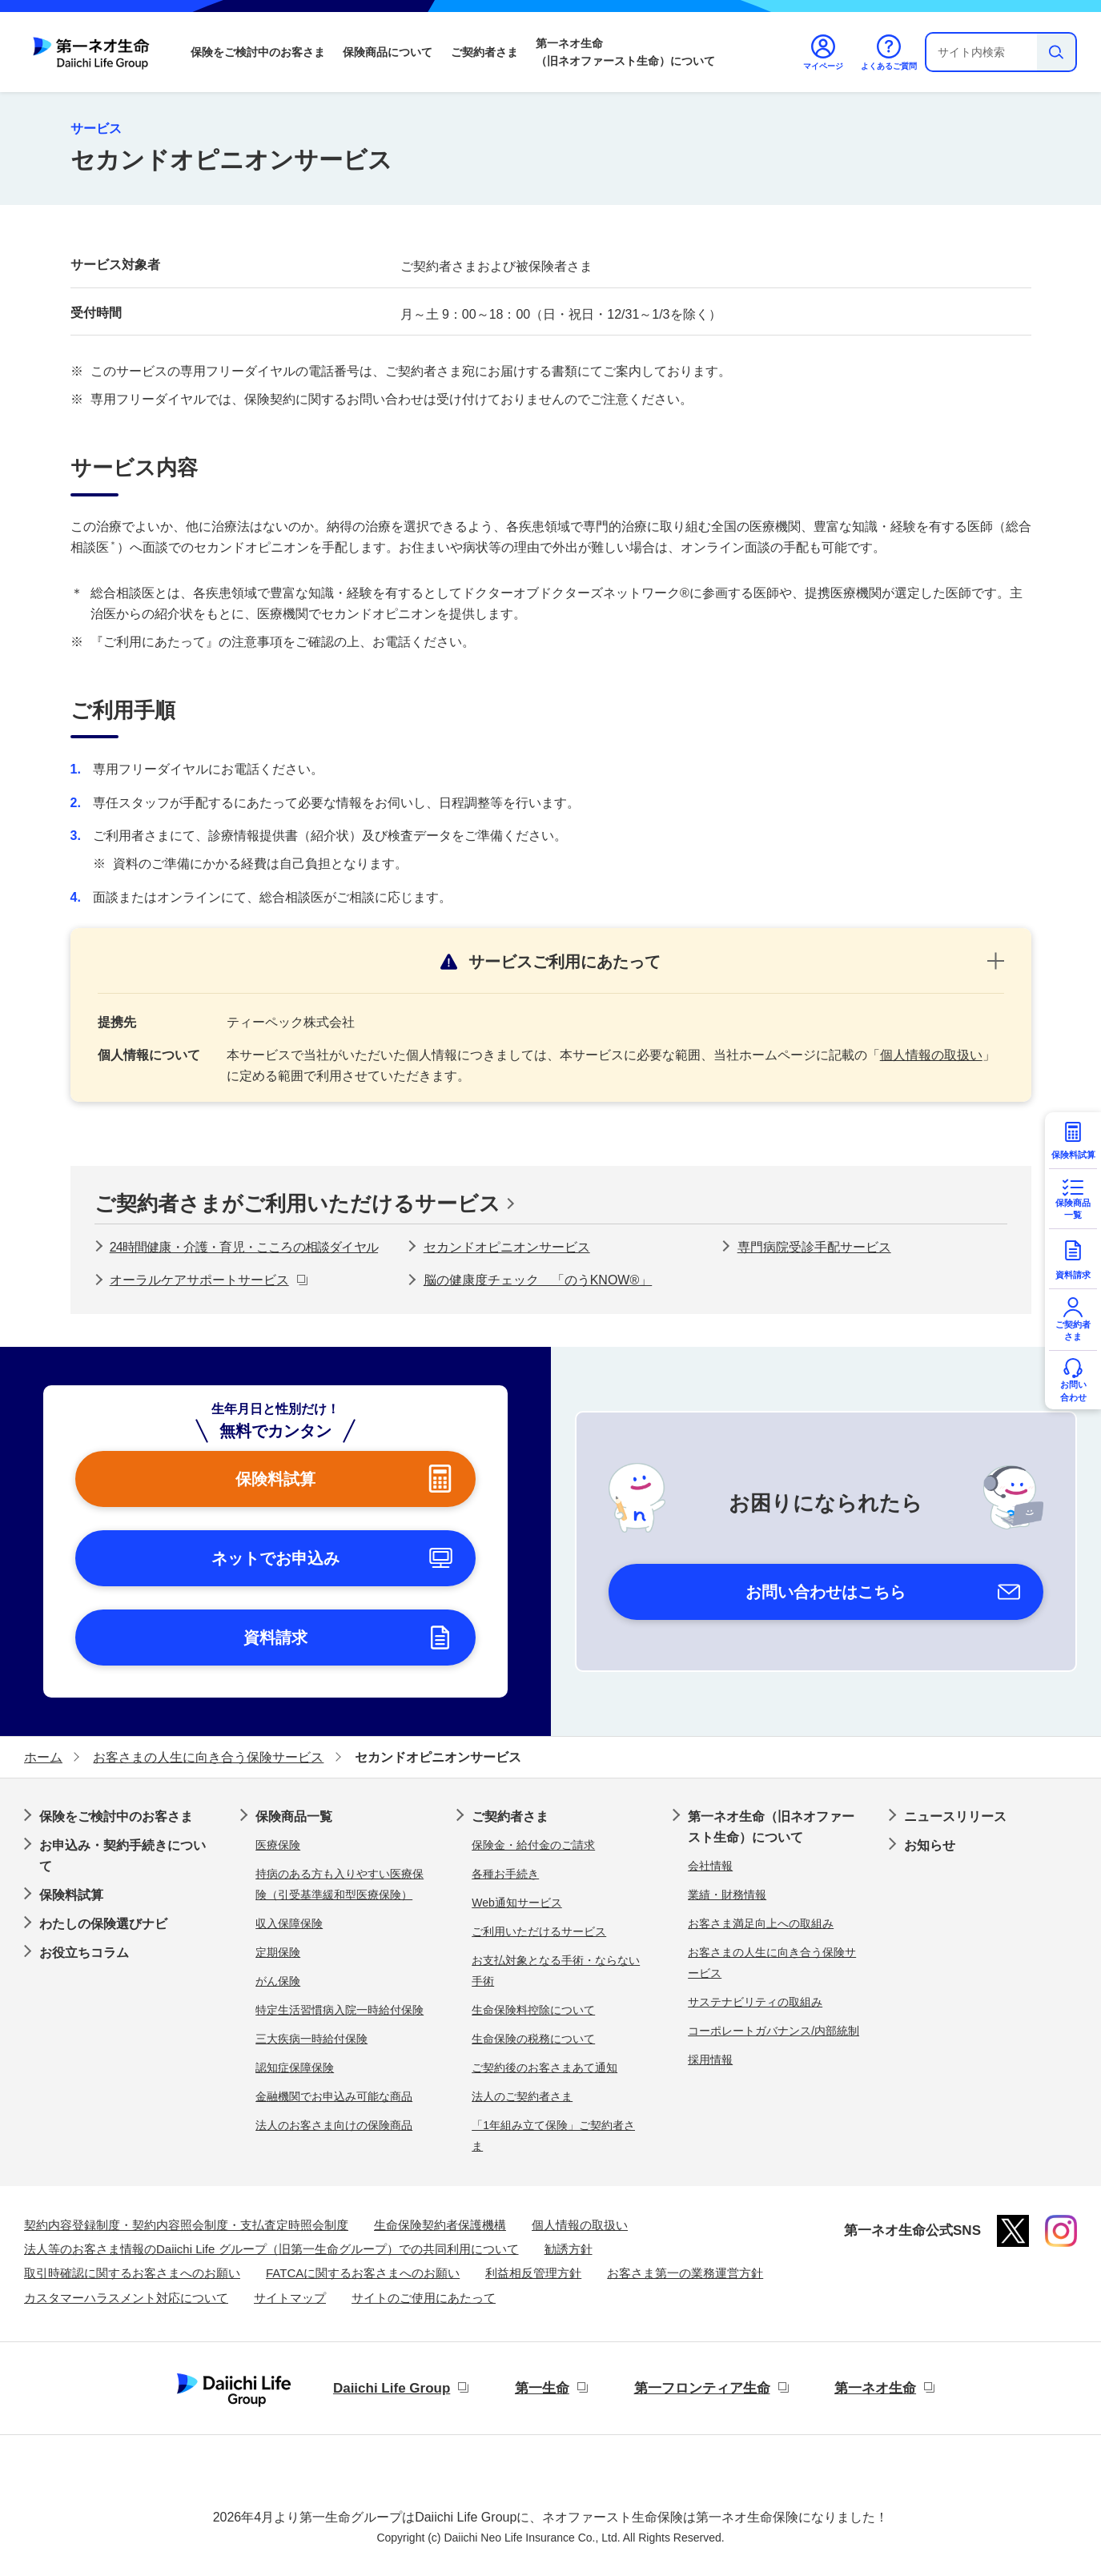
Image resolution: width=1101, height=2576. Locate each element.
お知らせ (929, 1845)
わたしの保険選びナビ (103, 1924)
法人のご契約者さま (522, 2096)
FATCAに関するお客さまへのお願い (363, 2273)
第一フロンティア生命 (702, 2388)
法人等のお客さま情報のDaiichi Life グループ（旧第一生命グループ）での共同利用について (271, 2249)
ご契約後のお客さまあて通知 (544, 2067)
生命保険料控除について (533, 2009)
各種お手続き (505, 1873)
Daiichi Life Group (391, 2388)
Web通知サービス (517, 1902)
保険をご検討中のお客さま (258, 52)
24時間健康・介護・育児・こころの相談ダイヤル (244, 1247)
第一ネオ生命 (875, 2388)
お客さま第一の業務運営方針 (685, 2273)
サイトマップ (290, 2298)
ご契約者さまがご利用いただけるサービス (297, 1204)
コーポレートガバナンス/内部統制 (773, 2030)
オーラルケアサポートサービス (199, 1280)
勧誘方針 (568, 2249)
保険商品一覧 (293, 1816)
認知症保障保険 (294, 2067)
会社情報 (710, 1865)
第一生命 (542, 2388)
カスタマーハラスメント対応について (126, 2298)
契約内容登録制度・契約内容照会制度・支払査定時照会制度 (186, 2225)
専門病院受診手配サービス (814, 1247)
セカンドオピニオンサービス (507, 1247)
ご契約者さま (484, 52)
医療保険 (277, 1845)
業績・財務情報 (727, 1894)
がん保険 (277, 1981)
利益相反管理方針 (533, 2273)
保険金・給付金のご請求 (533, 1845)
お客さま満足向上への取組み (761, 1923)
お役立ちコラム (84, 1952)
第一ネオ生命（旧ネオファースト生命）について (625, 52)
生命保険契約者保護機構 (440, 2225)
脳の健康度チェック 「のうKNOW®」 (538, 1280)
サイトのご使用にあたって (424, 2298)
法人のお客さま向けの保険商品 (333, 2125)
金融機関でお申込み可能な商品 (333, 2096)
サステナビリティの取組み (755, 2001)
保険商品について (387, 52)
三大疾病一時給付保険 (311, 2038)
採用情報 (710, 2059)
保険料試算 (71, 1895)
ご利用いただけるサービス (539, 1931)
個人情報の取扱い (931, 1055)
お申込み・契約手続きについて (122, 1856)
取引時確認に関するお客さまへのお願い (132, 2273)
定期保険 (277, 1952)
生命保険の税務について (533, 2038)
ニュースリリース (955, 1816)
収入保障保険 (289, 1923)
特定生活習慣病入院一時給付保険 (339, 2009)
